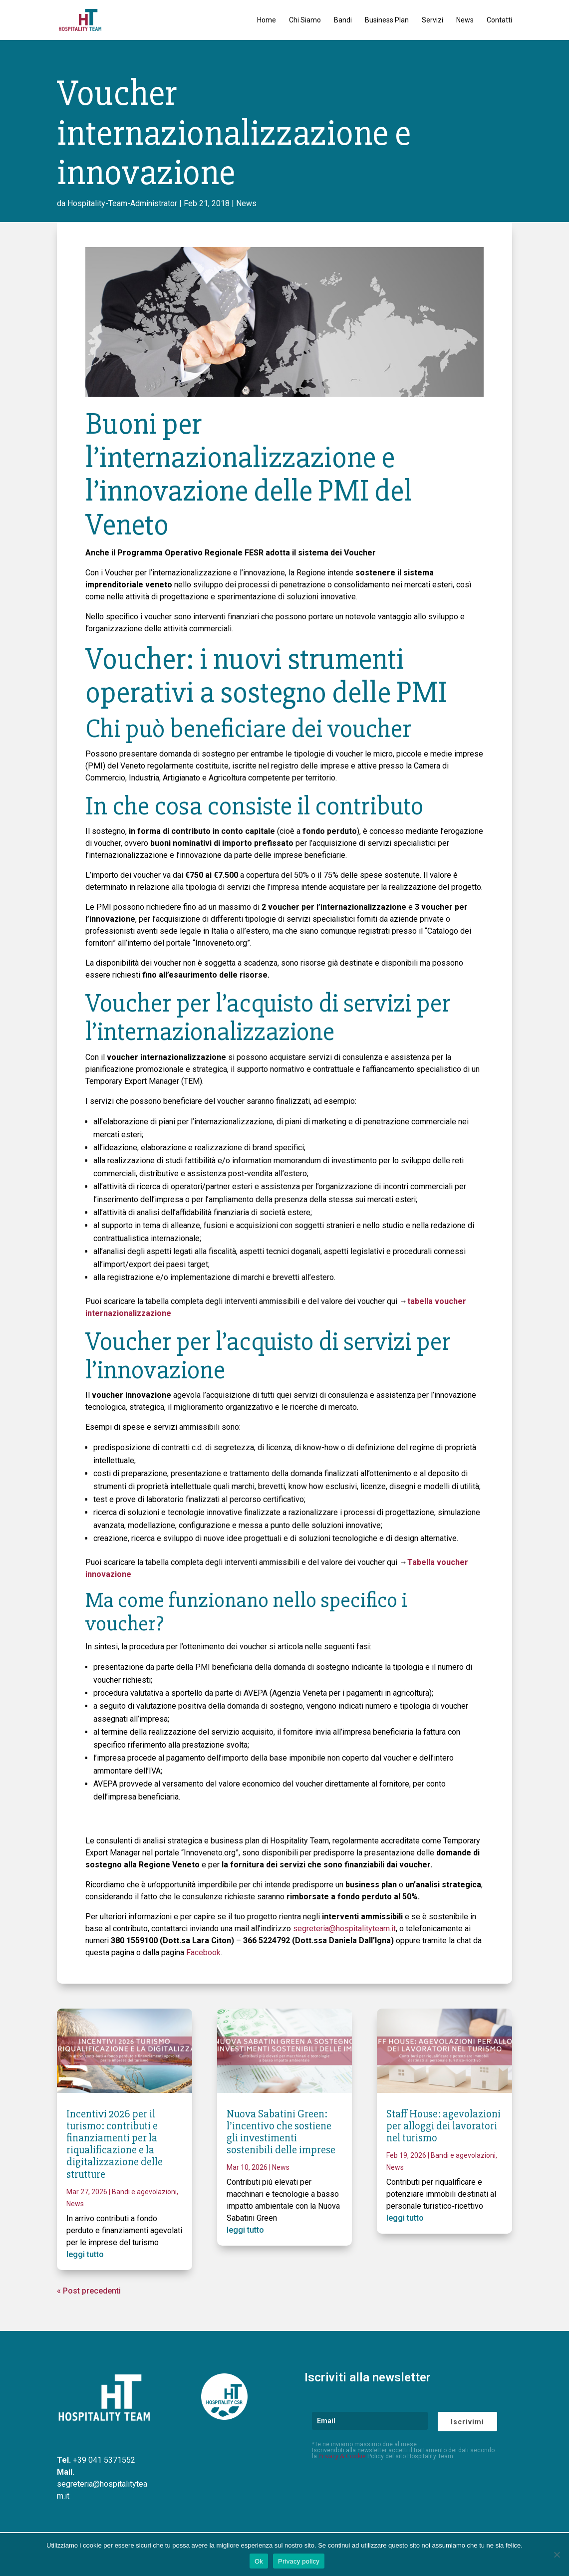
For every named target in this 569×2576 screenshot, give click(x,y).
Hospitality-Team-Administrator (122, 203)
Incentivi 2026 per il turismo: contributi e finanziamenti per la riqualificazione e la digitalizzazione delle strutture (114, 2144)
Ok (259, 2561)
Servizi (432, 20)
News (465, 20)
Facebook (203, 1952)
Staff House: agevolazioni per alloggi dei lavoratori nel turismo (443, 2126)
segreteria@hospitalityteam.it (344, 1928)
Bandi (343, 20)
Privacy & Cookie (342, 2456)
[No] (557, 2555)
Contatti (499, 20)
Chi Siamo (305, 20)
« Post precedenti (89, 2291)
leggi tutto (85, 2254)
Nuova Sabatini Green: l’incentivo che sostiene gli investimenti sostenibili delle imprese (281, 2132)
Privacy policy (298, 2561)
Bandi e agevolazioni (144, 2192)
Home (266, 20)
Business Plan (387, 20)
